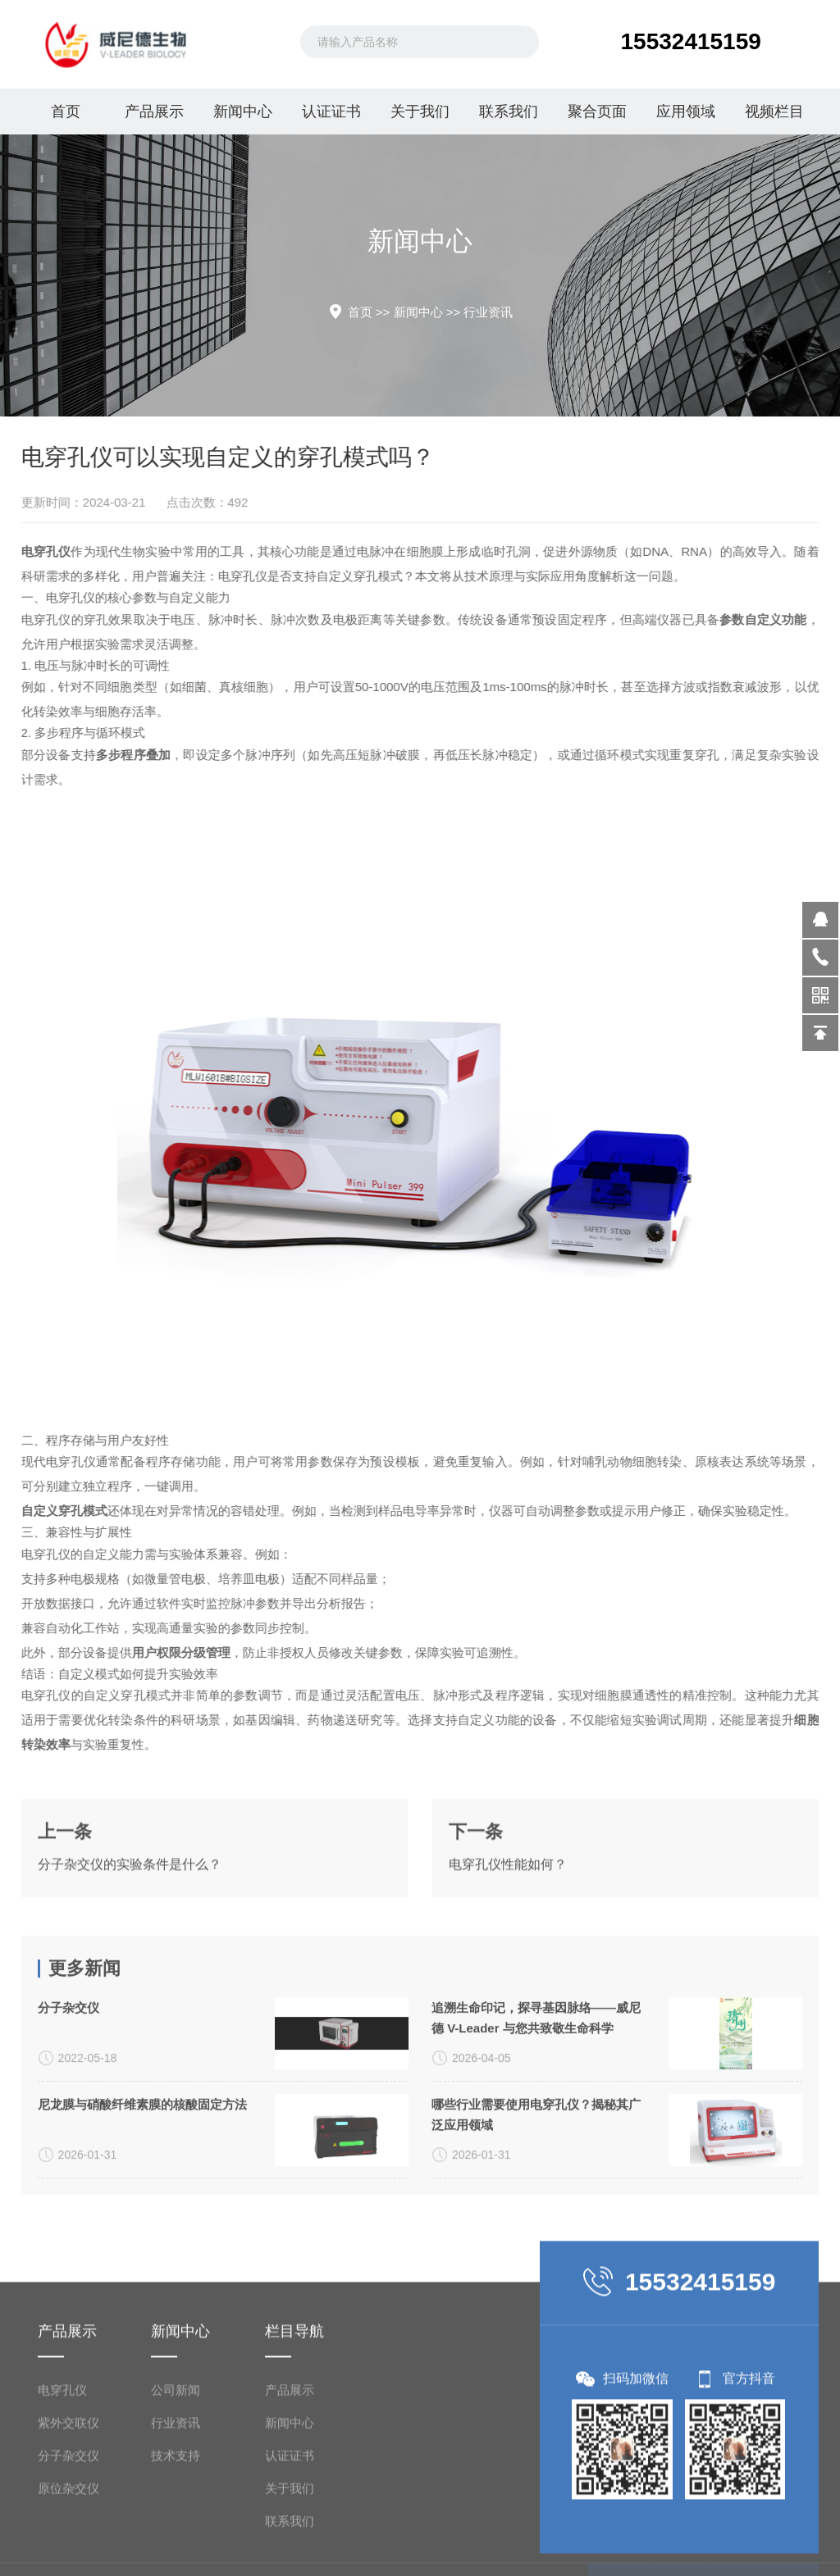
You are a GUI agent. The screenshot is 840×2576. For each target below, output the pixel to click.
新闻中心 (242, 111)
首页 (65, 111)
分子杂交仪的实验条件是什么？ (129, 1923)
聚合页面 (597, 111)
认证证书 (331, 111)
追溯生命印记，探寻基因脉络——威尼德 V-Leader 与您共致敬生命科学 (536, 2151)
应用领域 (685, 111)
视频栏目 (774, 111)
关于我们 (420, 111)
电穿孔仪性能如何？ (508, 1923)
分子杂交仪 (68, 2141)
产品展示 (154, 111)
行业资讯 (488, 312)
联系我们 (508, 111)
